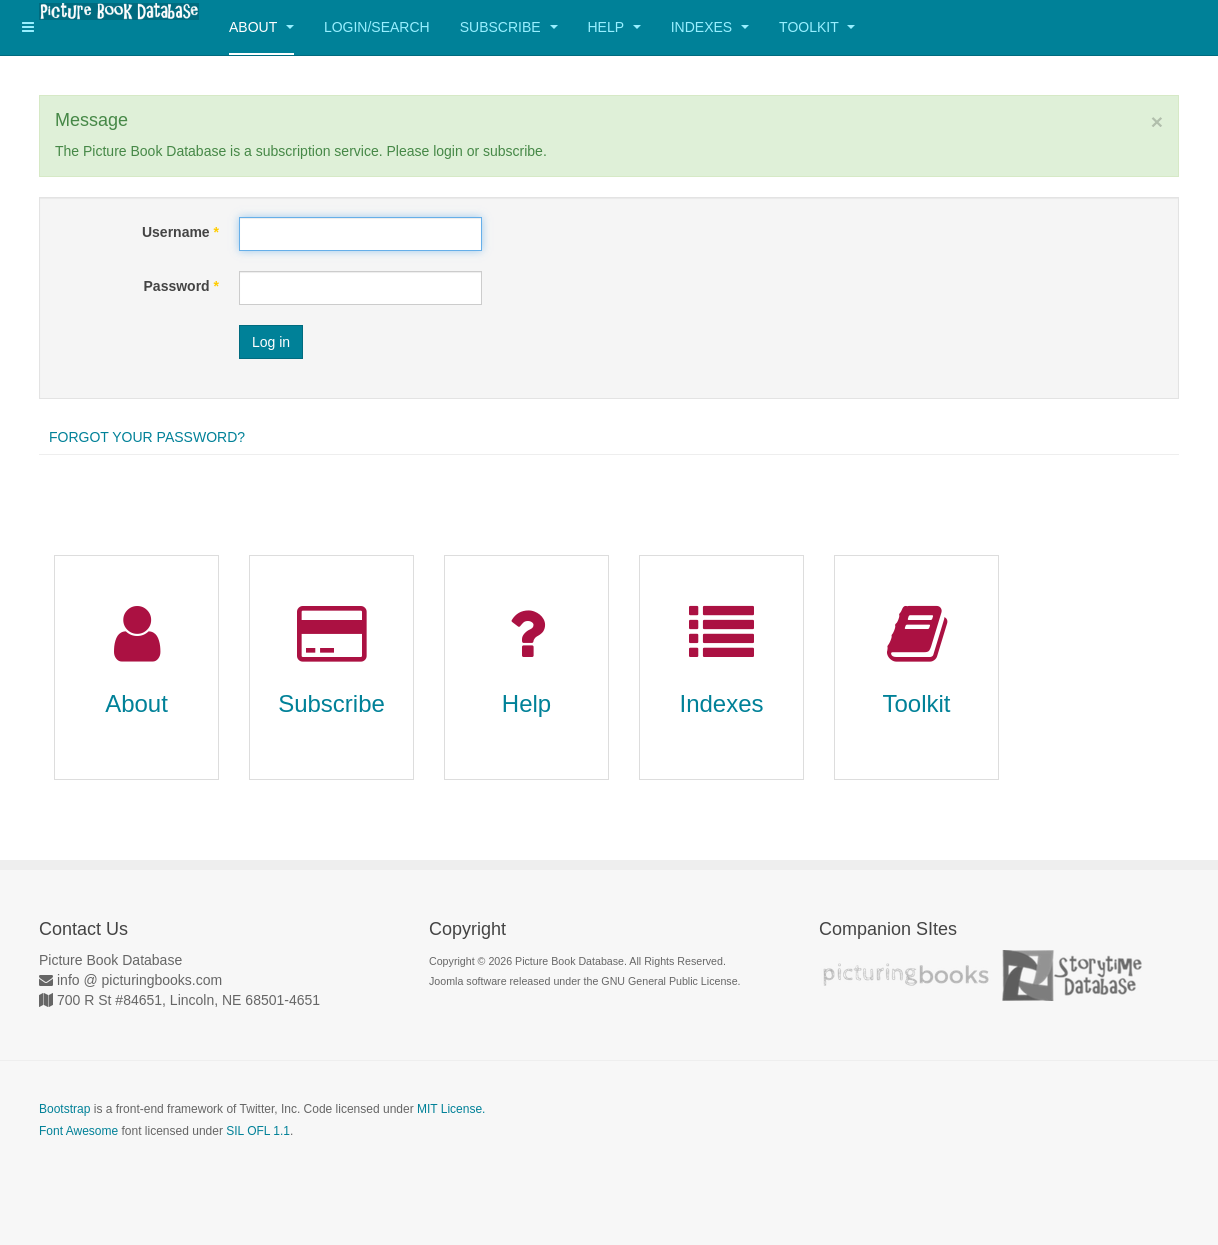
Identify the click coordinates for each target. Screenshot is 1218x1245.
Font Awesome (78, 1131)
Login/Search (377, 27)
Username (180, 232)
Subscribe (509, 27)
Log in (271, 342)
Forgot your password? (147, 437)
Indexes (710, 27)
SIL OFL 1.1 (258, 1131)
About (261, 27)
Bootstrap (64, 1109)
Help (614, 27)
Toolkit (817, 27)
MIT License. (451, 1109)
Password (181, 286)
